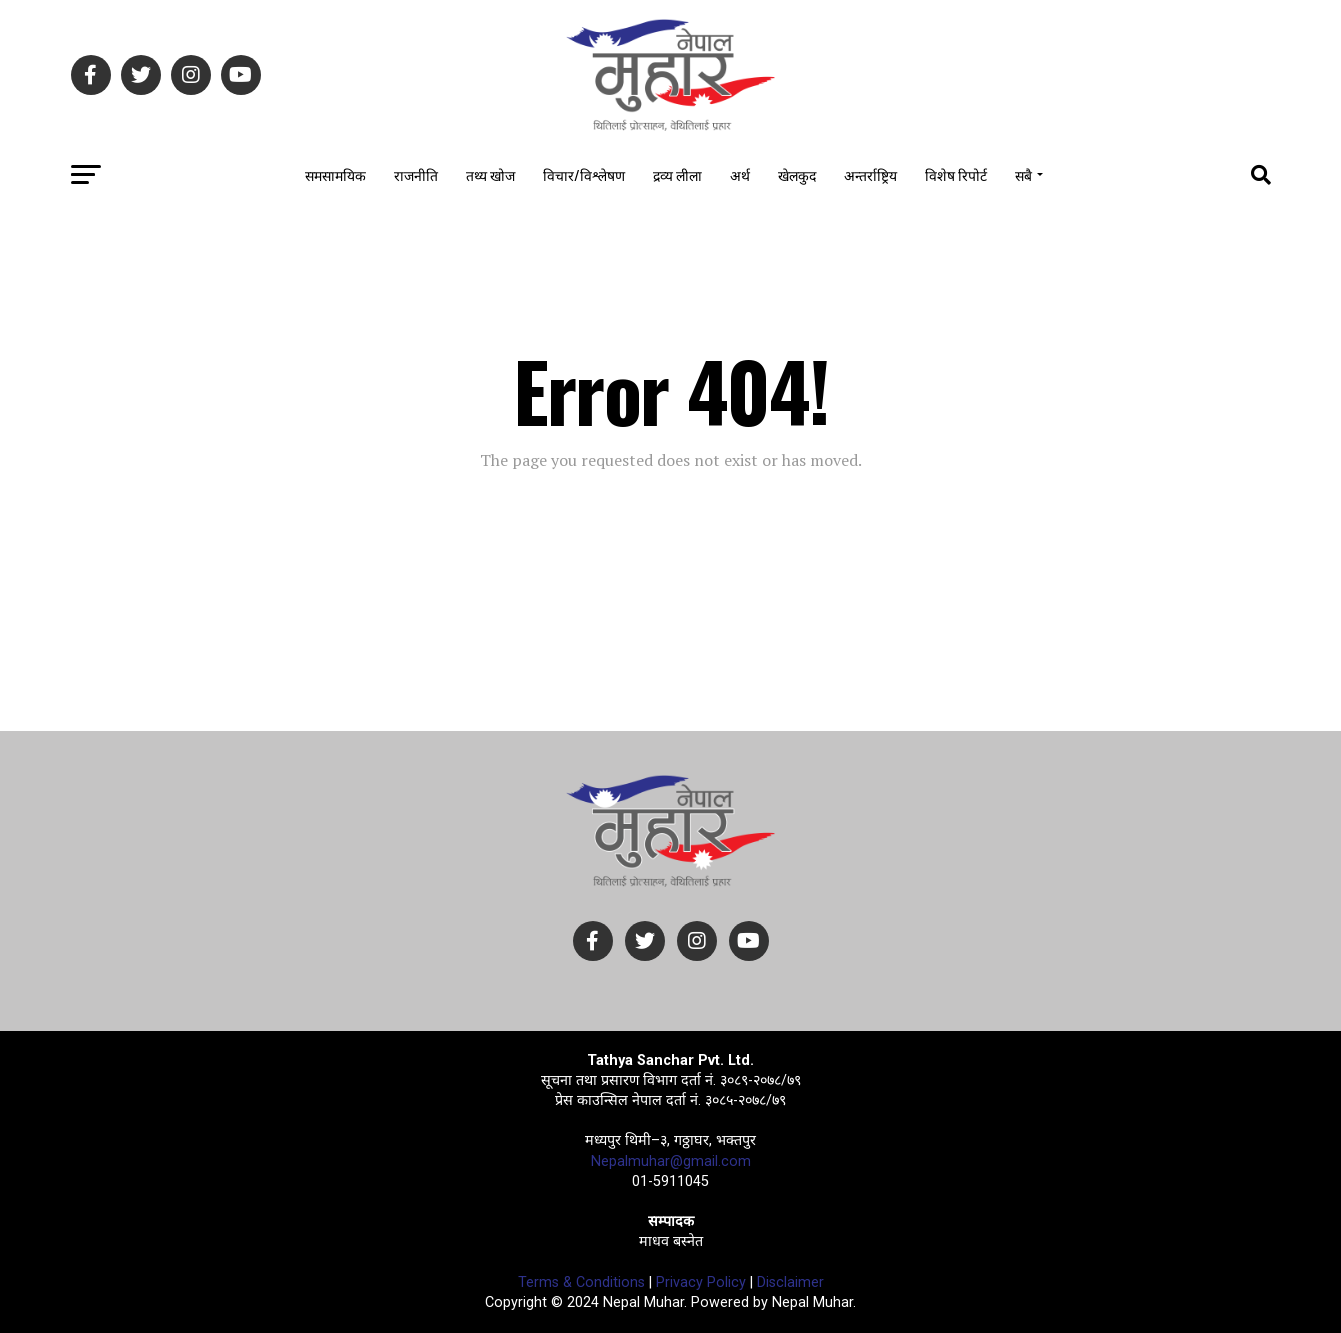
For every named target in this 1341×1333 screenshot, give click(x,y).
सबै (1023, 174)
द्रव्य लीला (677, 174)
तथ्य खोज (490, 174)
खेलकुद (797, 174)
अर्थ (740, 174)
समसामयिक (335, 174)
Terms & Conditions (581, 1282)
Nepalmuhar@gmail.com (671, 1161)
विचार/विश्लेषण (584, 174)
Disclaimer (790, 1282)
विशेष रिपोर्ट (956, 174)
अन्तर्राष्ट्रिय (870, 174)
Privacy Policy (701, 1282)
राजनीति (416, 174)
